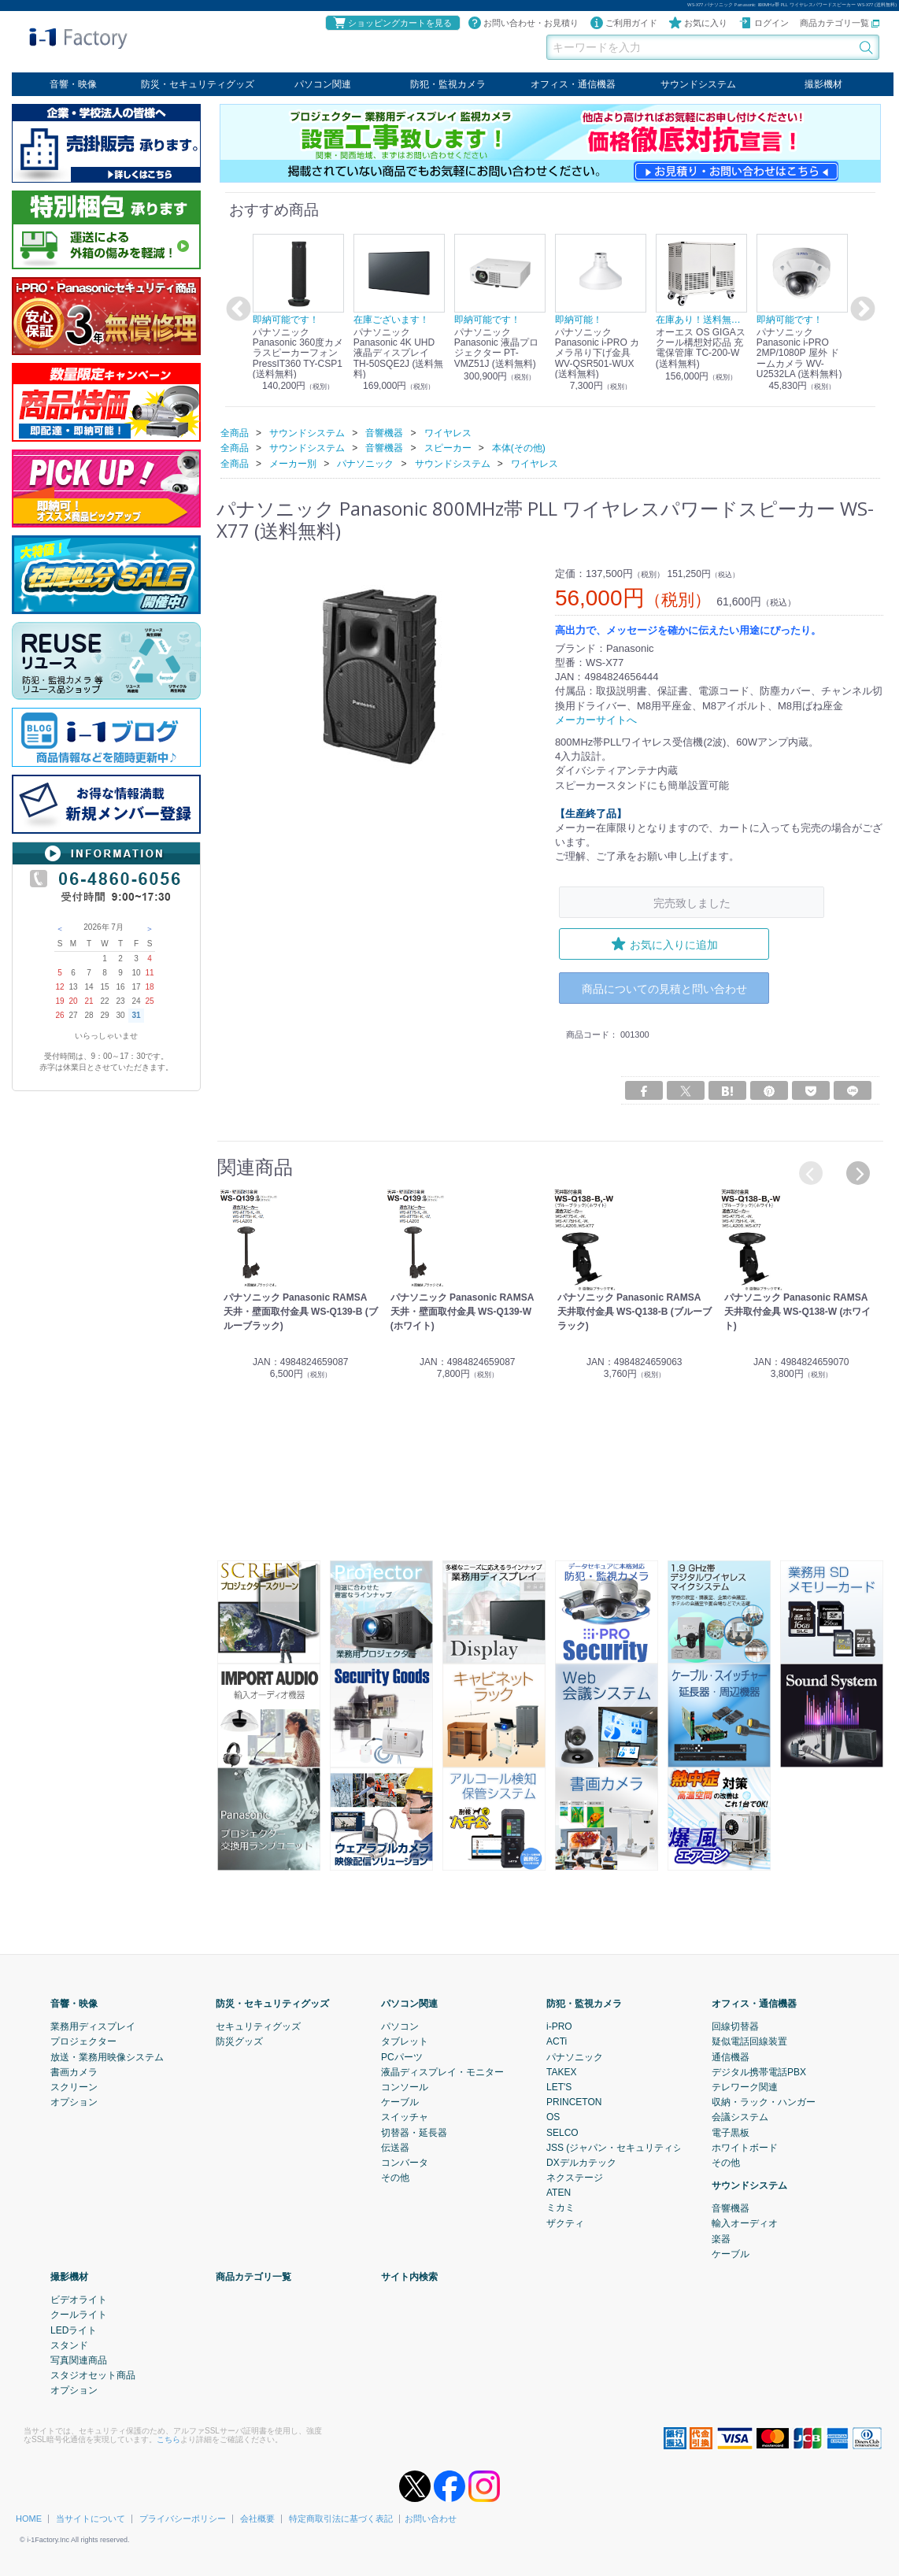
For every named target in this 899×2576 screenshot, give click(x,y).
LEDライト (73, 2329)
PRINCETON (573, 2101)
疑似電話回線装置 (749, 2041)
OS (553, 2116)
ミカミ (560, 2207)
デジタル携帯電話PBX (759, 2071)
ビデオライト (78, 2298)
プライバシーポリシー (182, 2517)
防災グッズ (239, 2041)
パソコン (400, 2025)
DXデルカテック (581, 2161)
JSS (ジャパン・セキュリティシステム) (630, 2146)
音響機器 (730, 2207)
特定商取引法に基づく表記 (341, 2517)
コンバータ (404, 2161)
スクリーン (74, 2086)
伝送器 (395, 2146)
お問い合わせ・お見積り (523, 23)
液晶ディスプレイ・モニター (442, 2071)
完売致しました (692, 901)
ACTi (556, 2041)
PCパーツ (402, 2056)
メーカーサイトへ (596, 719)
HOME (29, 2517)
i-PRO (559, 2025)
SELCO (562, 2131)
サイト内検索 (409, 2276)
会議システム (740, 2116)
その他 (395, 2176)
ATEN (558, 2191)
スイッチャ (404, 2116)
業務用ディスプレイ (92, 2025)
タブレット (404, 2041)
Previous (236, 309)
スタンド (69, 2344)
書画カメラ (74, 2071)
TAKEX (561, 2071)
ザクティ (565, 2222)
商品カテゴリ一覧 (839, 23)
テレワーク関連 (745, 2086)
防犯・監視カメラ (448, 84)
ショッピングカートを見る (392, 23)
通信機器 (730, 2056)
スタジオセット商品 (92, 2374)
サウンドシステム (698, 84)
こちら (168, 2438)
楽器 (721, 2238)
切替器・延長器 (414, 2131)
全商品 (234, 432)
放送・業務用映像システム (107, 2056)
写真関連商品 (78, 2359)
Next (860, 309)
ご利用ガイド (623, 23)
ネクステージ (574, 2176)
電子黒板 (730, 2131)
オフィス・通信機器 (573, 84)
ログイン (763, 23)
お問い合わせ (431, 2517)
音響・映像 (73, 84)
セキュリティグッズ (258, 2025)
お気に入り (697, 23)
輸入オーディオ (745, 2223)
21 (88, 1001)
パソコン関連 (322, 84)
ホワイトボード (745, 2146)
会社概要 (257, 2517)
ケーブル (400, 2101)
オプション (74, 2101)
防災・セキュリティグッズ (197, 84)
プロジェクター (83, 2041)
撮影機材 (823, 84)
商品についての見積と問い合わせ (664, 987)
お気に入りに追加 (664, 944)
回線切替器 (735, 2025)
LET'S (559, 2086)
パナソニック (574, 2056)
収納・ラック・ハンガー (764, 2101)
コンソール (404, 2086)
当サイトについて (90, 2517)
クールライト (78, 2314)
